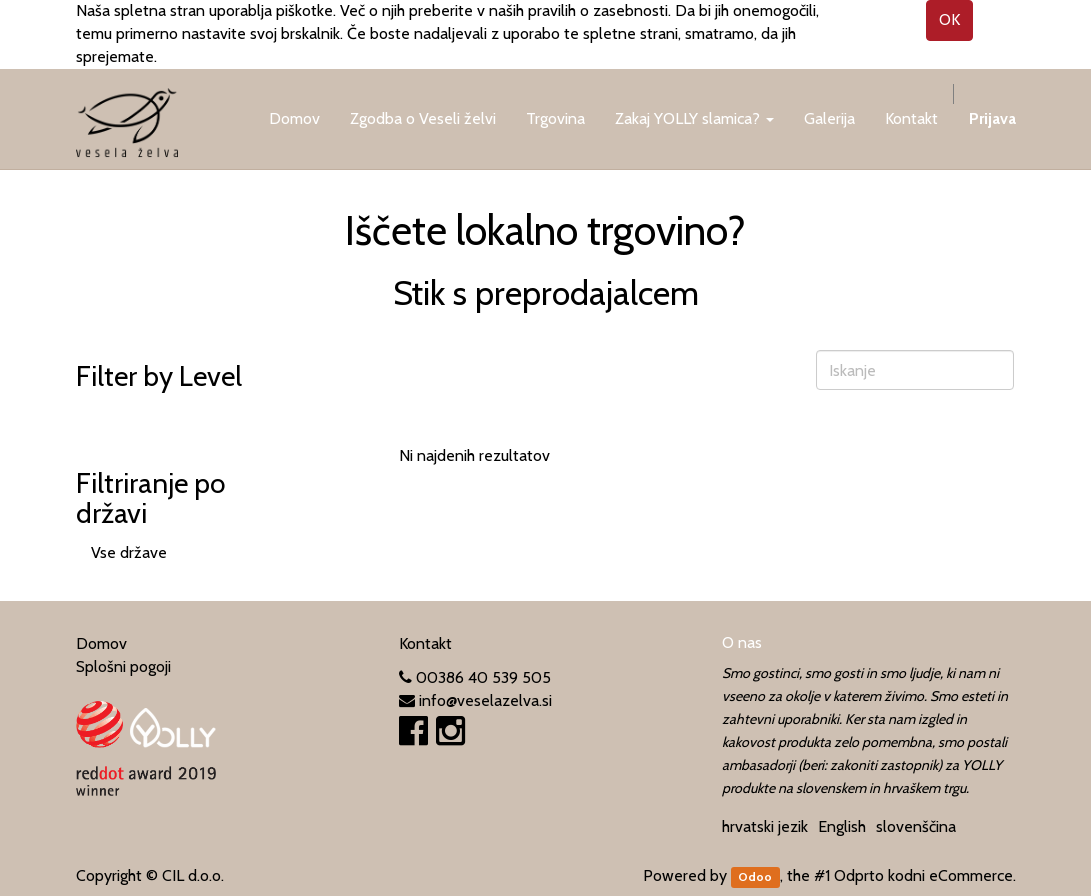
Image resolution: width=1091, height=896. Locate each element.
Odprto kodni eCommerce (923, 875)
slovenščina (916, 826)
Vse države (129, 552)
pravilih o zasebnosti (598, 10)
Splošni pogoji (123, 666)
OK (949, 19)
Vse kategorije (139, 415)
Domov (101, 643)
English (842, 826)
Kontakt (425, 643)
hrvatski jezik (765, 826)
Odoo (755, 876)
